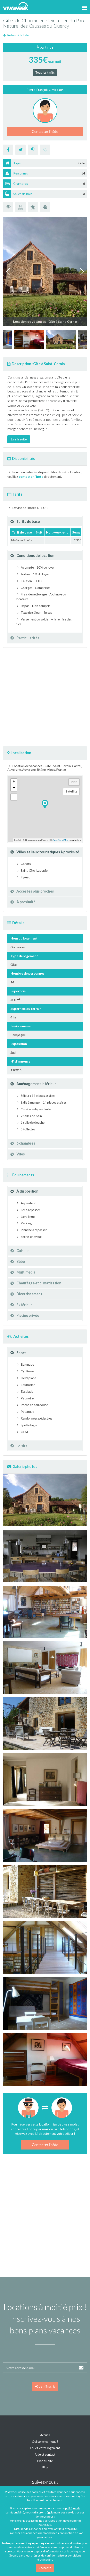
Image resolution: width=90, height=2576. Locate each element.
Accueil (45, 2435)
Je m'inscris (45, 2386)
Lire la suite (19, 439)
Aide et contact (45, 2454)
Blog (45, 2467)
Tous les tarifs (45, 72)
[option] (29, 339)
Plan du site (45, 2461)
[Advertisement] (45, 697)
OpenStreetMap (60, 840)
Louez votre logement (45, 2448)
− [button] (14, 788)
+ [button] (14, 782)
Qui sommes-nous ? (45, 2441)
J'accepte (45, 2567)
